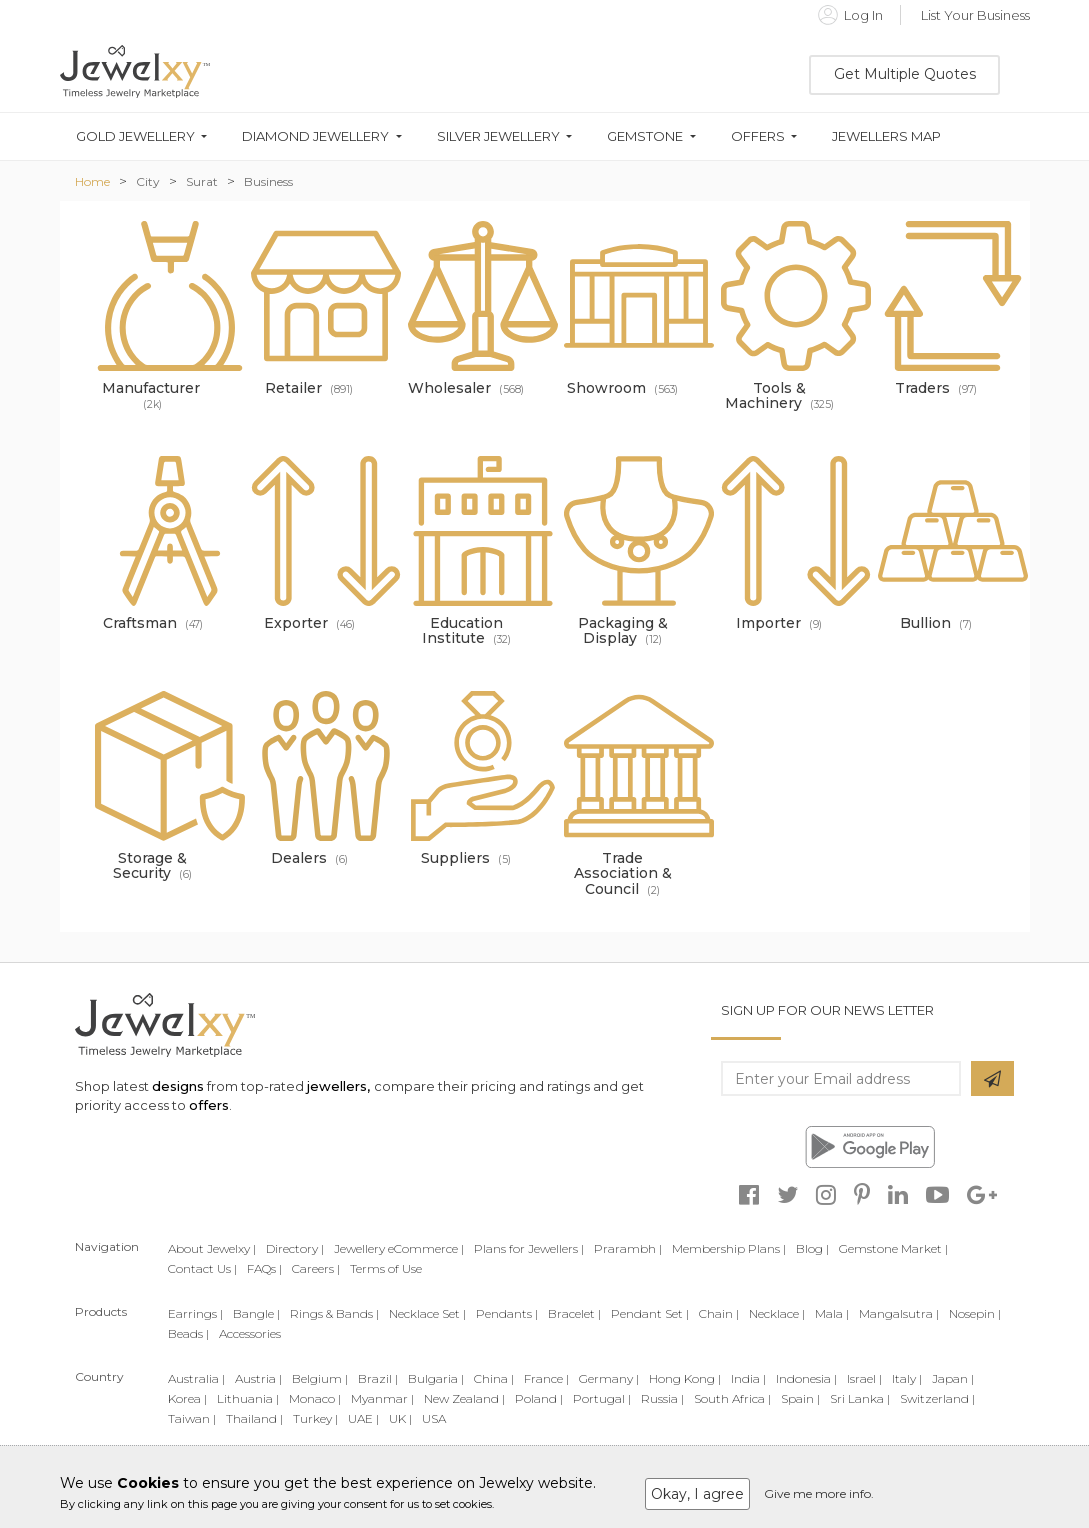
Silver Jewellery (498, 136)
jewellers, (338, 1086)
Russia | (662, 1398)
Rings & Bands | (334, 1313)
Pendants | (507, 1313)
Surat (202, 181)
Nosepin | (975, 1313)
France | (546, 1378)
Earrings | (195, 1313)
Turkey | (315, 1418)
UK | (400, 1418)
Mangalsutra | (899, 1313)
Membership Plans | (729, 1248)
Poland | (539, 1398)
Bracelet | (574, 1313)
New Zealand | (464, 1398)
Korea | (187, 1398)
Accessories (250, 1333)
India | (748, 1378)
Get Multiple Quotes (905, 74)
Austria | (258, 1378)
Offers (758, 136)
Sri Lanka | (860, 1398)
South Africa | (732, 1398)
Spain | (800, 1398)
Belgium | (320, 1378)
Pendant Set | (650, 1313)
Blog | (812, 1248)
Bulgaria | (436, 1378)
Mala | (832, 1313)
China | (494, 1378)
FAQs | (264, 1268)
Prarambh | (628, 1248)
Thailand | (254, 1418)
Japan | (953, 1378)
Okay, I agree (697, 1494)
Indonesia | (806, 1378)
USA (434, 1418)
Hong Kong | (685, 1378)
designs (178, 1086)
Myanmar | (382, 1398)
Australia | (196, 1378)
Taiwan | (192, 1418)
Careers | (316, 1268)
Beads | (188, 1333)
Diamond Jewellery (315, 136)
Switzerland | (937, 1398)
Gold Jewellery (135, 136)
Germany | (609, 1378)
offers (209, 1105)
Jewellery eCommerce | (399, 1248)
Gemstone (645, 136)
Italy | (907, 1378)
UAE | (363, 1418)
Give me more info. (819, 1493)
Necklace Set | (427, 1313)
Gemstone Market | (893, 1248)
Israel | (864, 1378)
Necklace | (777, 1313)
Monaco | (315, 1398)
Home (92, 181)
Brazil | (378, 1378)
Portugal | (602, 1398)
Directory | (295, 1248)
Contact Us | (202, 1268)
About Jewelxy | (212, 1248)
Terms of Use (386, 1268)
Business (268, 181)
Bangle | (256, 1313)
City (148, 181)
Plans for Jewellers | (529, 1248)
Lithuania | (248, 1398)
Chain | (719, 1313)
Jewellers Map (886, 136)
